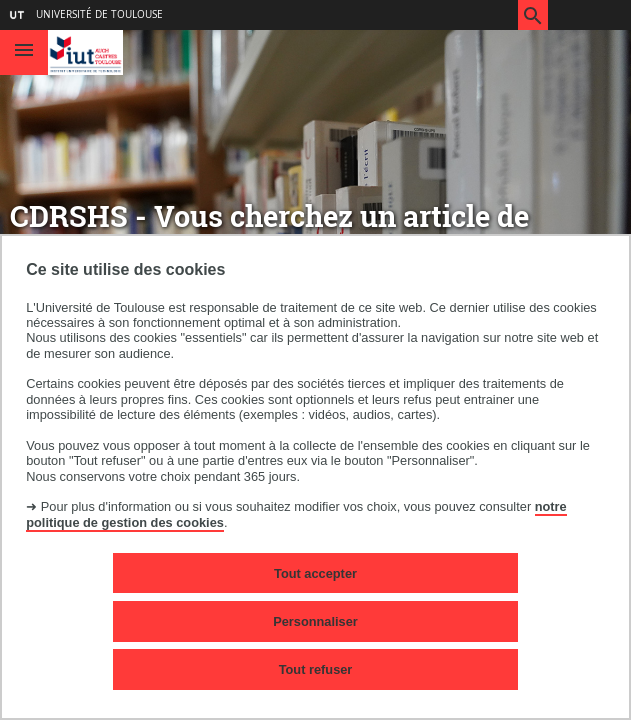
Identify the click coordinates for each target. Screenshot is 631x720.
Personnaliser (315, 621)
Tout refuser (316, 669)
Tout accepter (315, 573)
